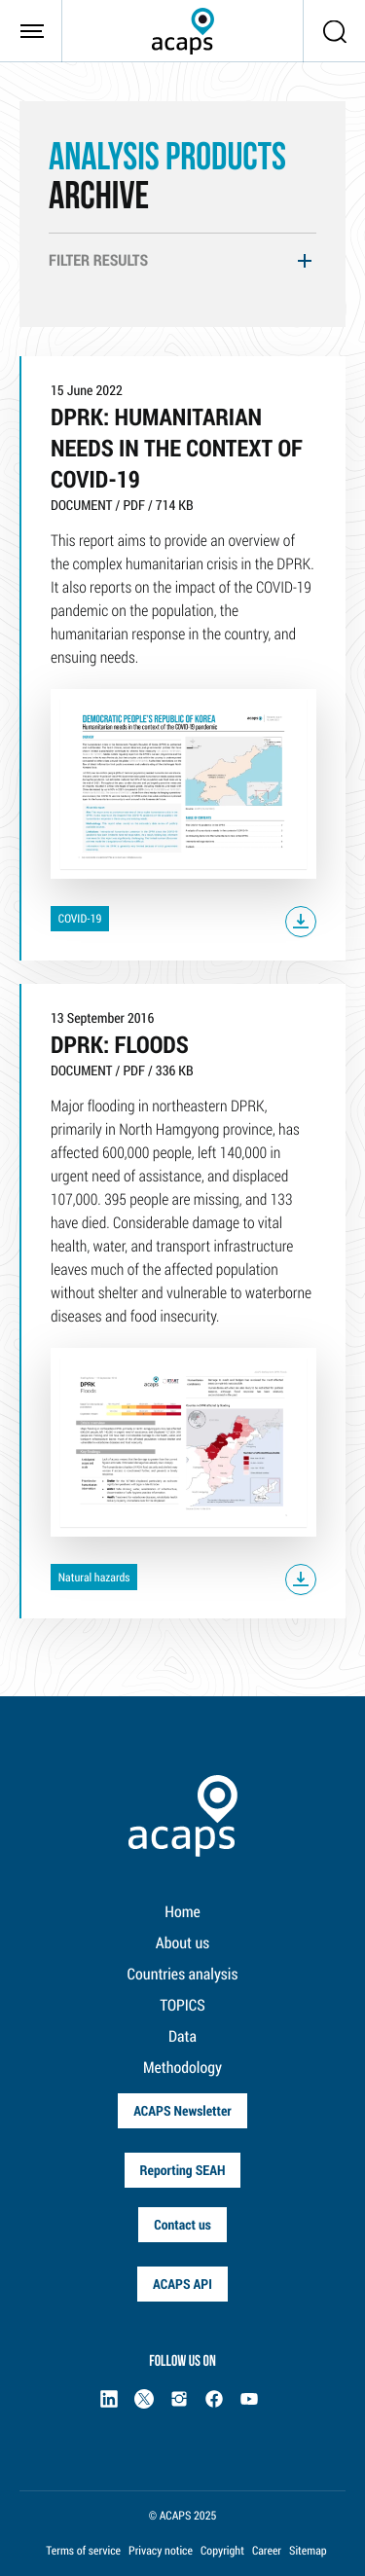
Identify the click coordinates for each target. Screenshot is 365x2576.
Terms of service (83, 2550)
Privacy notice (160, 2550)
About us (182, 1943)
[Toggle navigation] (31, 31)
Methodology (182, 2067)
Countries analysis (183, 1974)
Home (182, 1912)
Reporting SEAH (183, 2169)
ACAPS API (182, 2283)
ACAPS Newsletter (182, 2110)
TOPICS (182, 2005)
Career (266, 2550)
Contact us (182, 2224)
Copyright (222, 2550)
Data (182, 2036)
